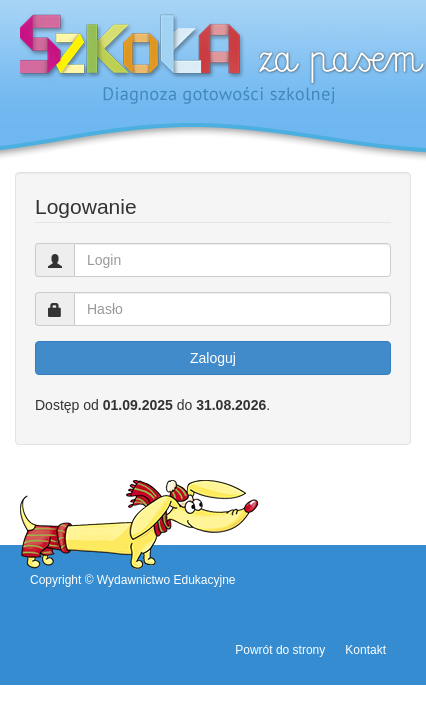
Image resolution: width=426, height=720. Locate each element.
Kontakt (365, 650)
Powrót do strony (280, 650)
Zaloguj (213, 358)
